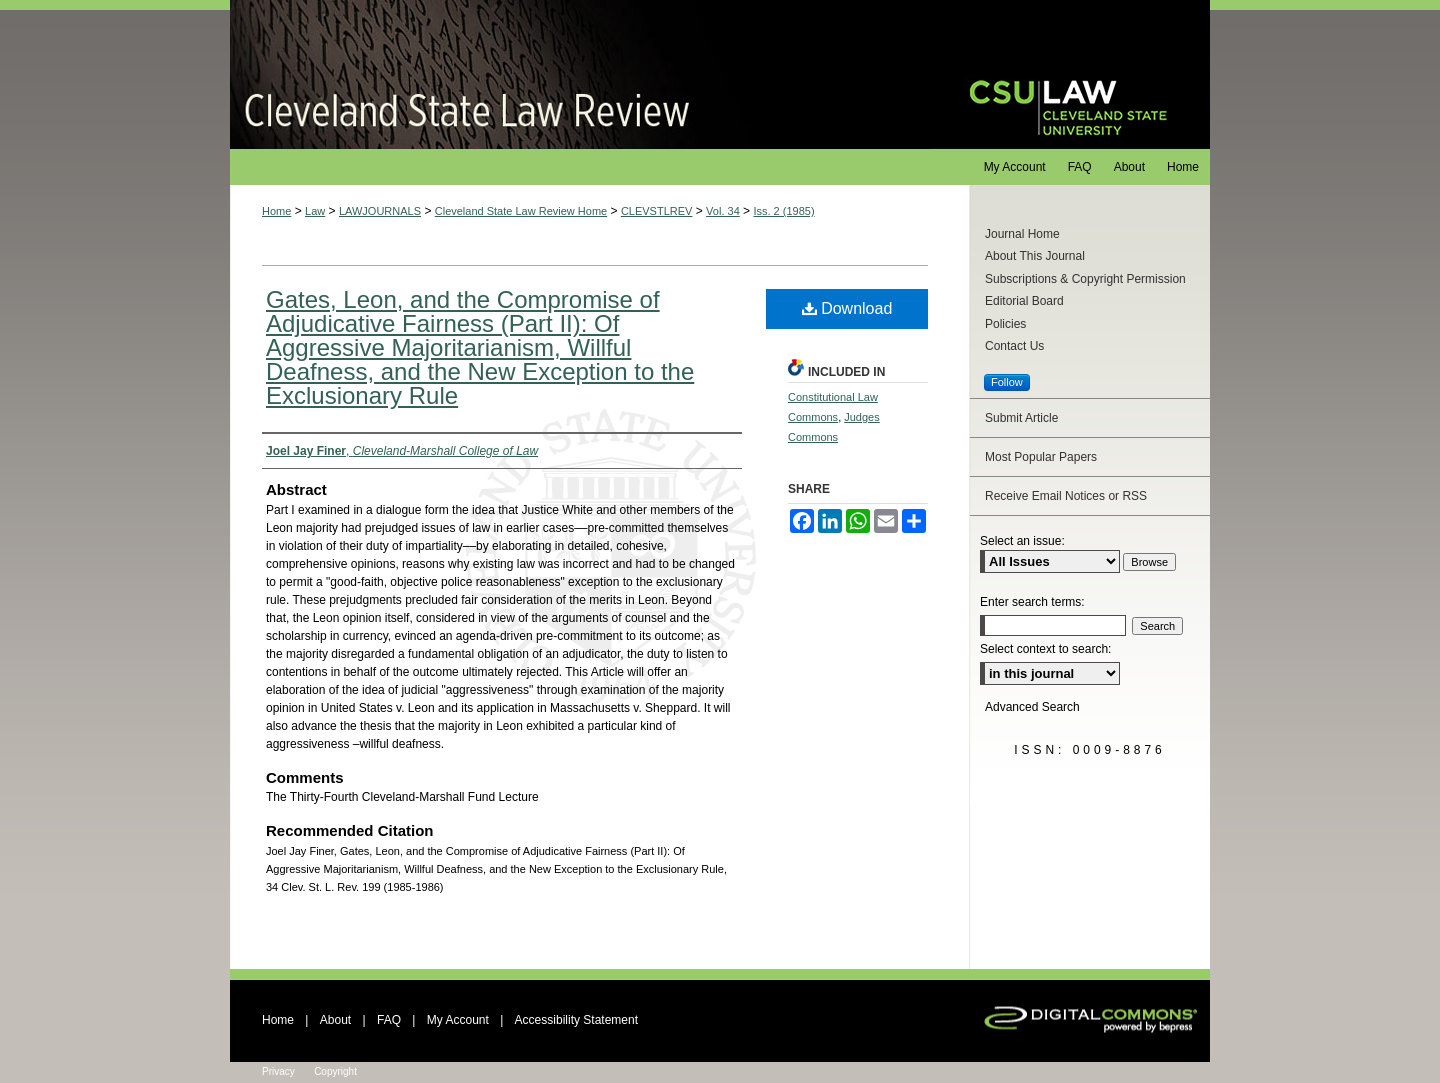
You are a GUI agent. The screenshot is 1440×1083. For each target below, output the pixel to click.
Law (315, 211)
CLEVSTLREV (657, 211)
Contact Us (1014, 346)
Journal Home (1022, 234)
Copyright (335, 1071)
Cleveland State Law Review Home (521, 211)
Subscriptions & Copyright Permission (1085, 279)
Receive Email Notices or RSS (1066, 496)
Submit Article (1021, 418)
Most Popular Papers (1041, 457)
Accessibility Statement (576, 1020)
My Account (458, 1020)
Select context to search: (1045, 649)
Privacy (278, 1071)
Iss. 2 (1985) (783, 211)
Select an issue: (1022, 541)
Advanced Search (1032, 707)
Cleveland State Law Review (580, 74)
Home (276, 211)
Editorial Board (1024, 301)
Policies (1005, 324)
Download (847, 308)
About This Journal (1035, 256)
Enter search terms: (1032, 602)
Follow (1007, 382)
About (335, 1020)
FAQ (389, 1020)
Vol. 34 (723, 211)
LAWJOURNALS (380, 211)
